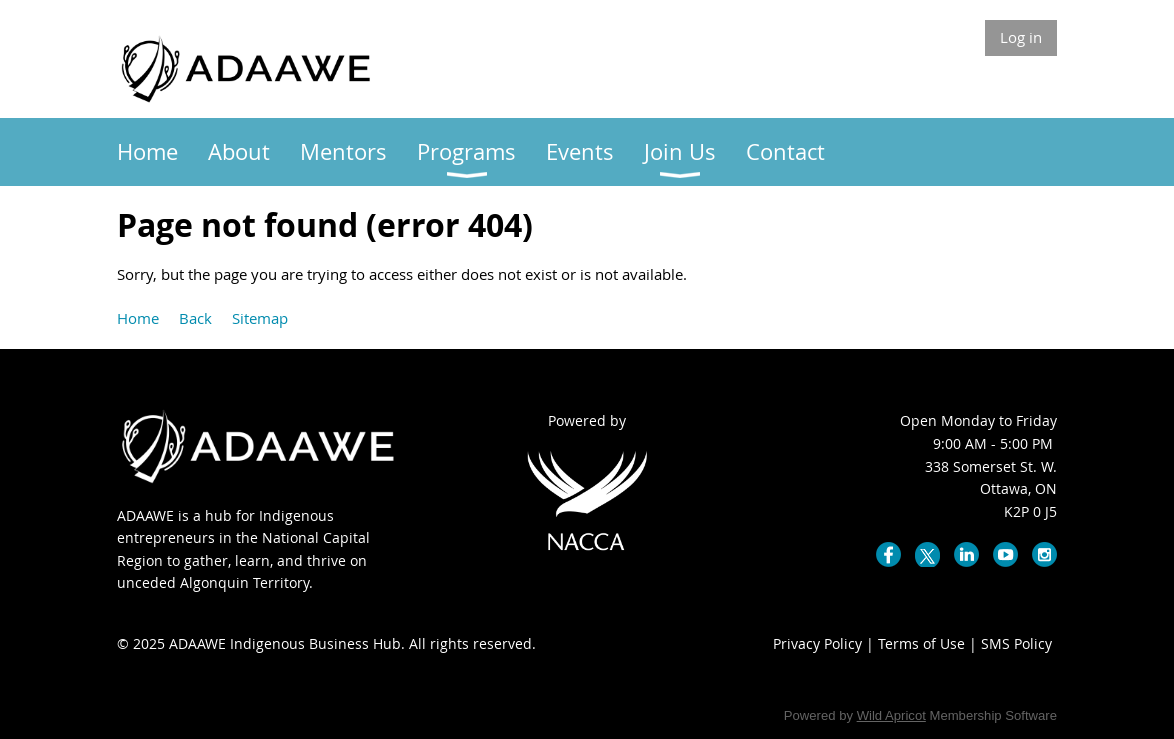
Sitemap (260, 318)
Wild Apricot (891, 715)
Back (195, 318)
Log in (1021, 37)
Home (138, 318)
